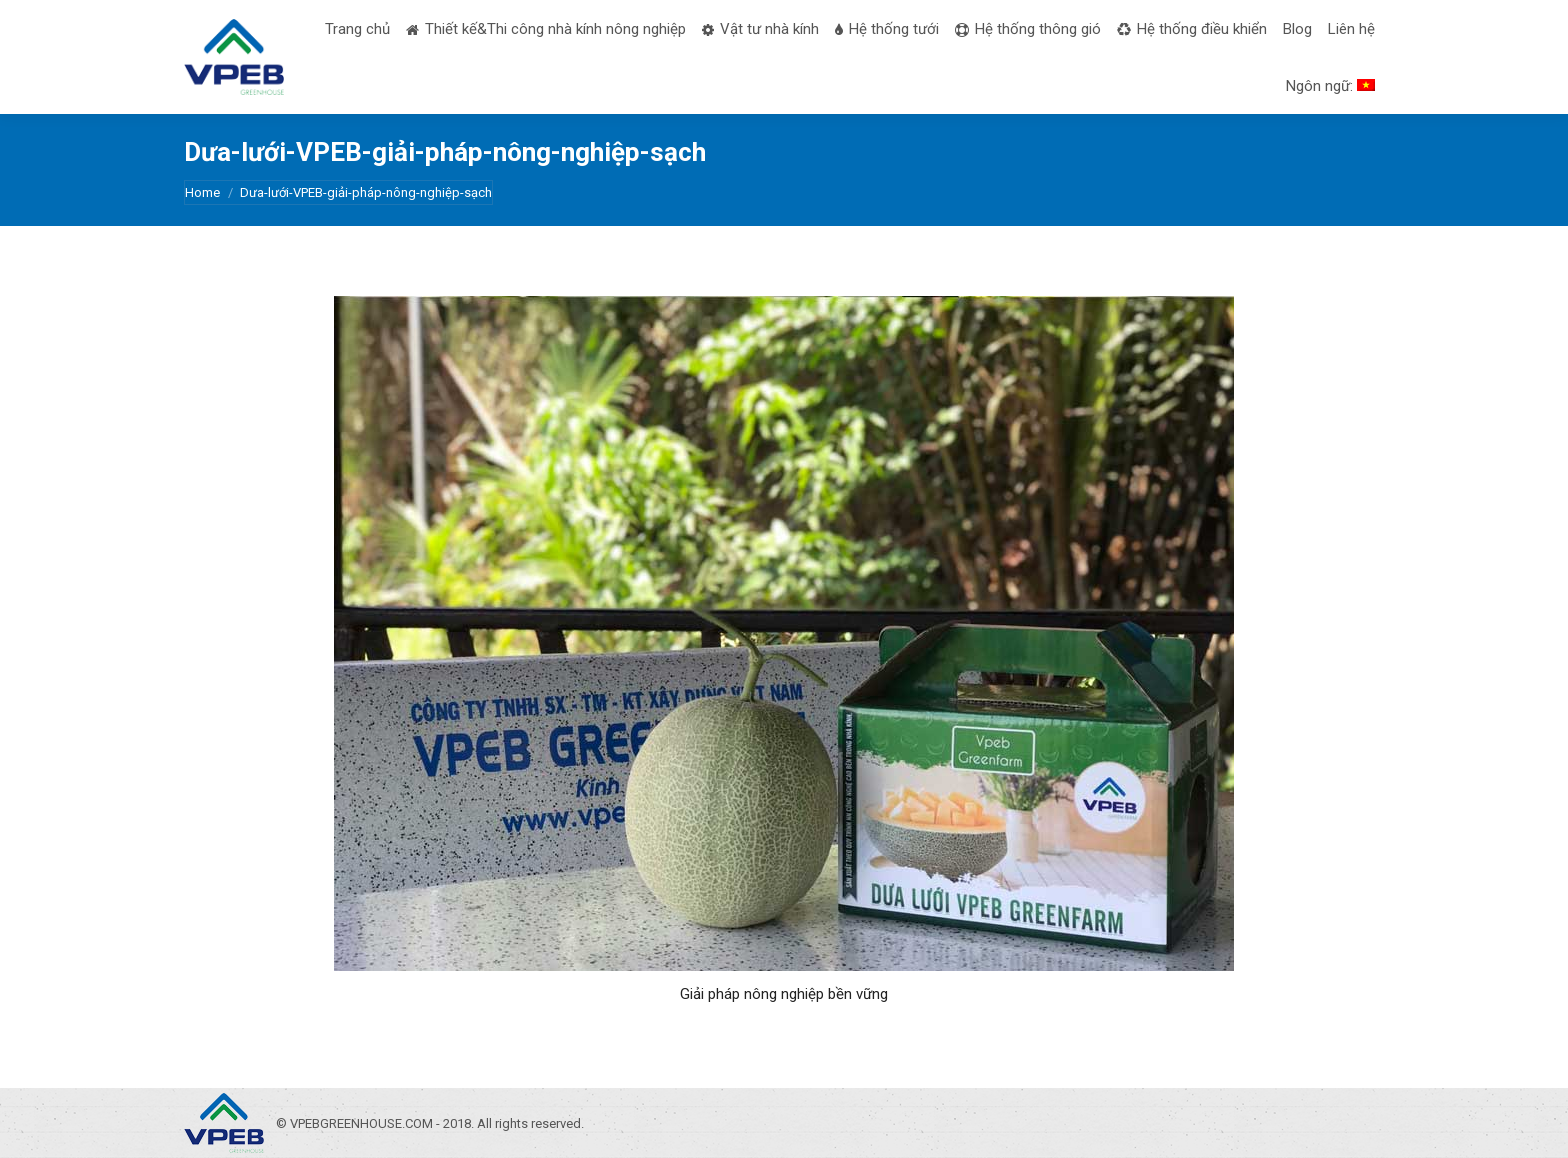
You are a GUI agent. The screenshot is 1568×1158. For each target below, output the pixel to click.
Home (202, 192)
